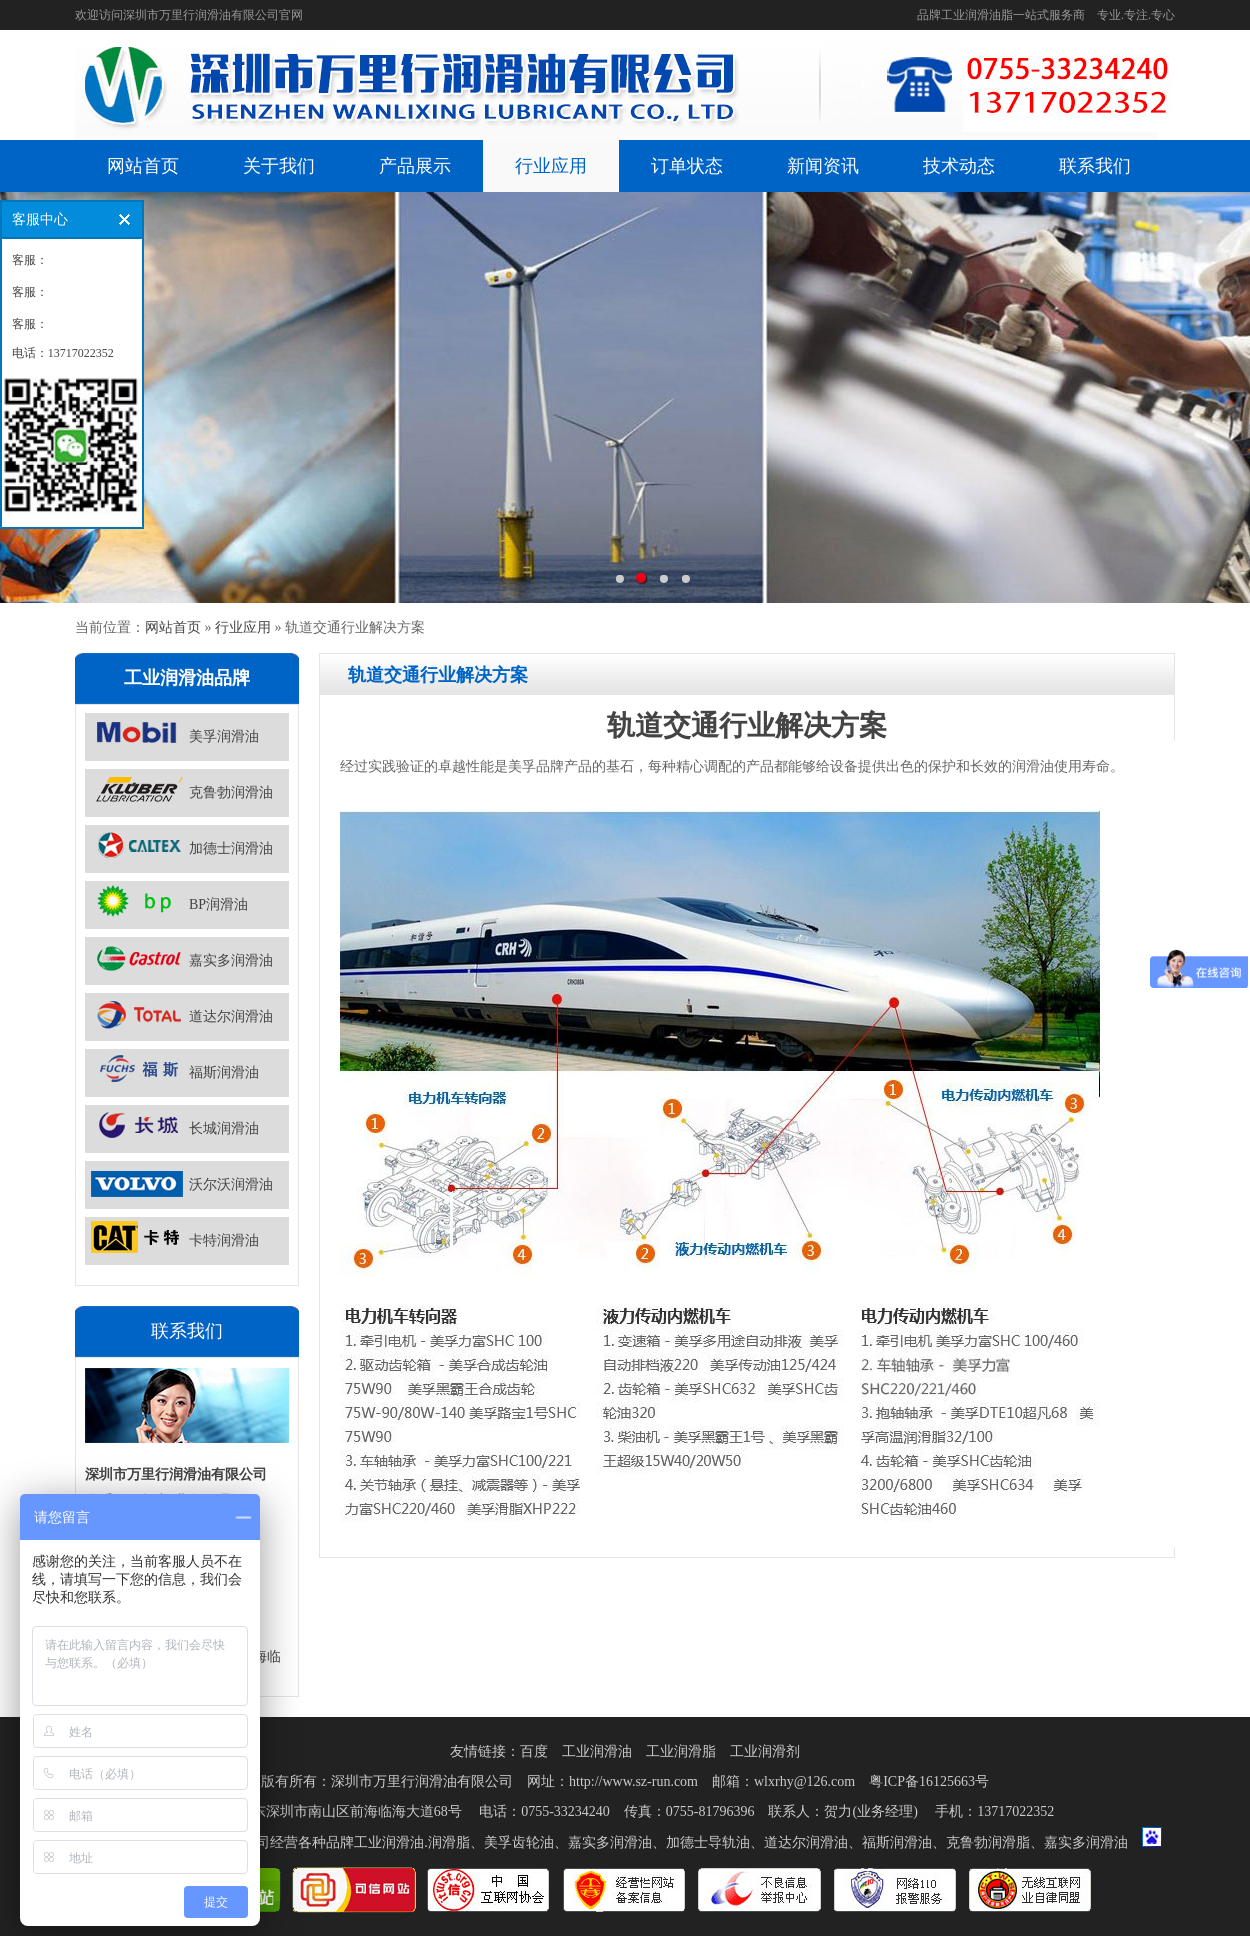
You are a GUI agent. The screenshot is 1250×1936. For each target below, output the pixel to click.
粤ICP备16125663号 (929, 1781)
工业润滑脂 (681, 1751)
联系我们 (1095, 166)
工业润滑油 (597, 1751)
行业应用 (551, 166)
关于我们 (279, 166)
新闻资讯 (823, 166)
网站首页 (143, 166)
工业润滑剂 (765, 1751)
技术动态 (959, 166)
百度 (534, 1751)
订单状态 (687, 166)
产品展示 (415, 166)
